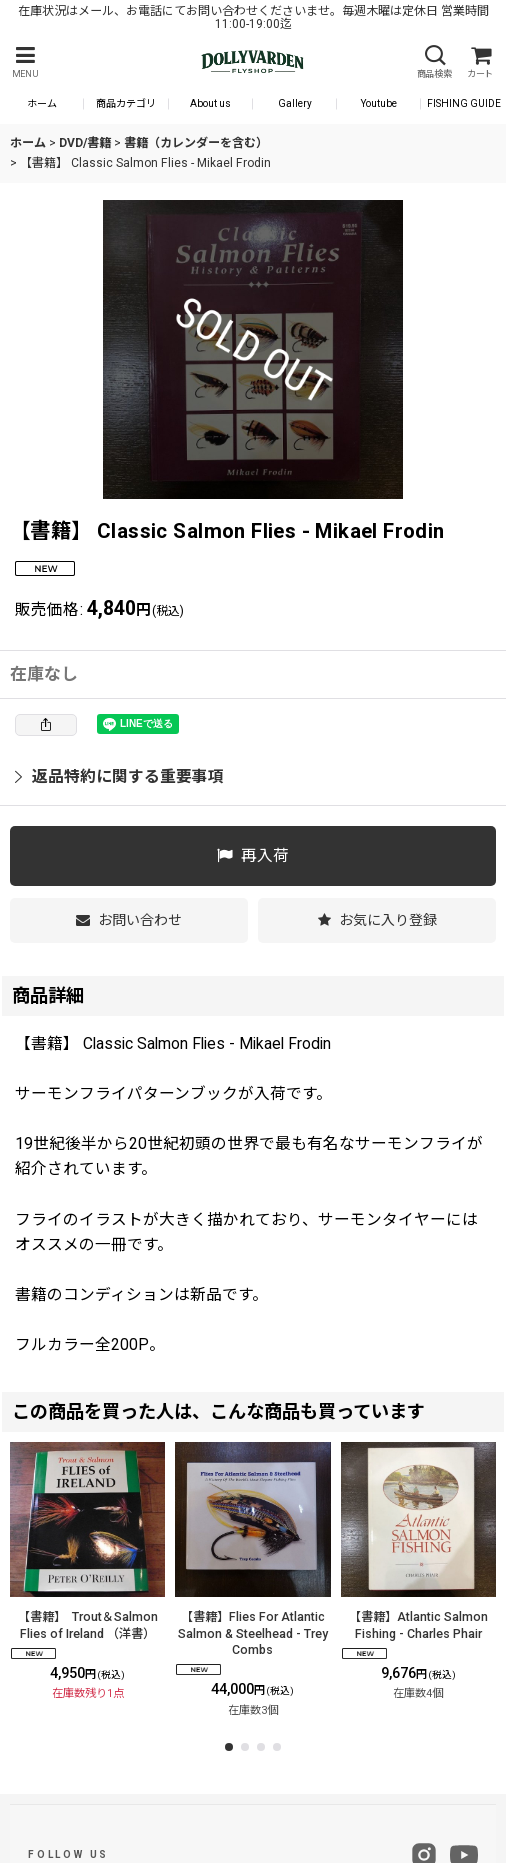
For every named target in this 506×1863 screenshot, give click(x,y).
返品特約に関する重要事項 (119, 776)
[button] (25, 62)
